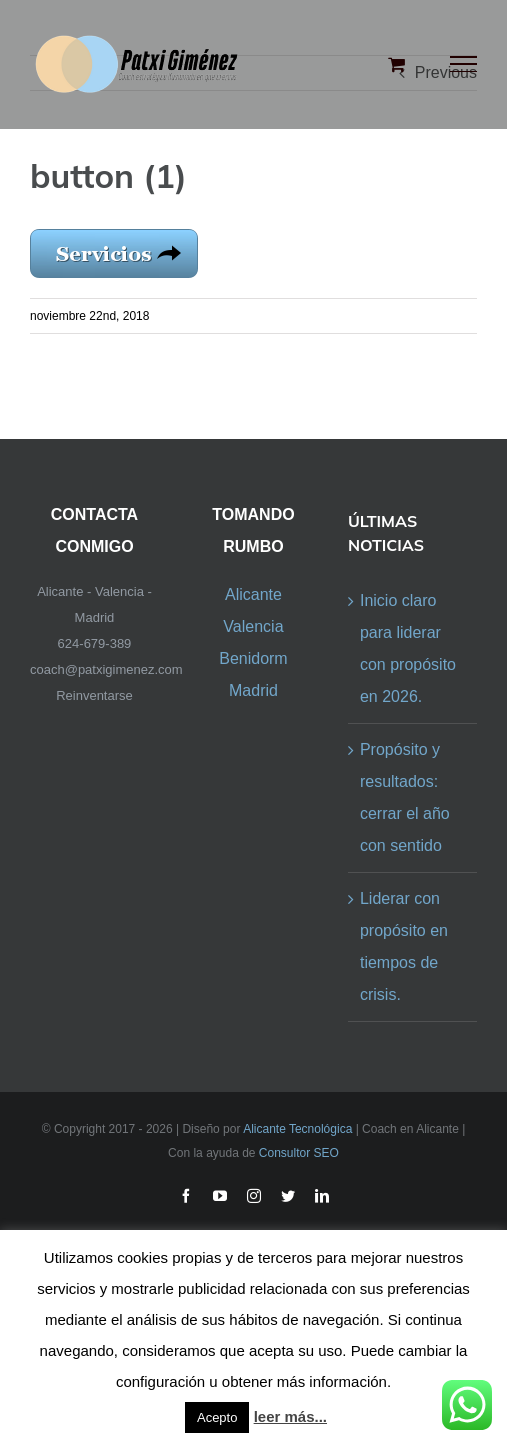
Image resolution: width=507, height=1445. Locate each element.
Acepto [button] (217, 1417)
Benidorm (253, 658)
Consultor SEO (299, 1153)
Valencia (253, 626)
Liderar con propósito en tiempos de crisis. (404, 946)
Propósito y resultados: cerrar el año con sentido (405, 797)
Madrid (253, 690)
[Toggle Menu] (464, 64)
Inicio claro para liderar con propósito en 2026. (408, 648)
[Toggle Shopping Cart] (396, 64)
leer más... (290, 1416)
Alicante (253, 594)
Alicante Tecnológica (297, 1129)
